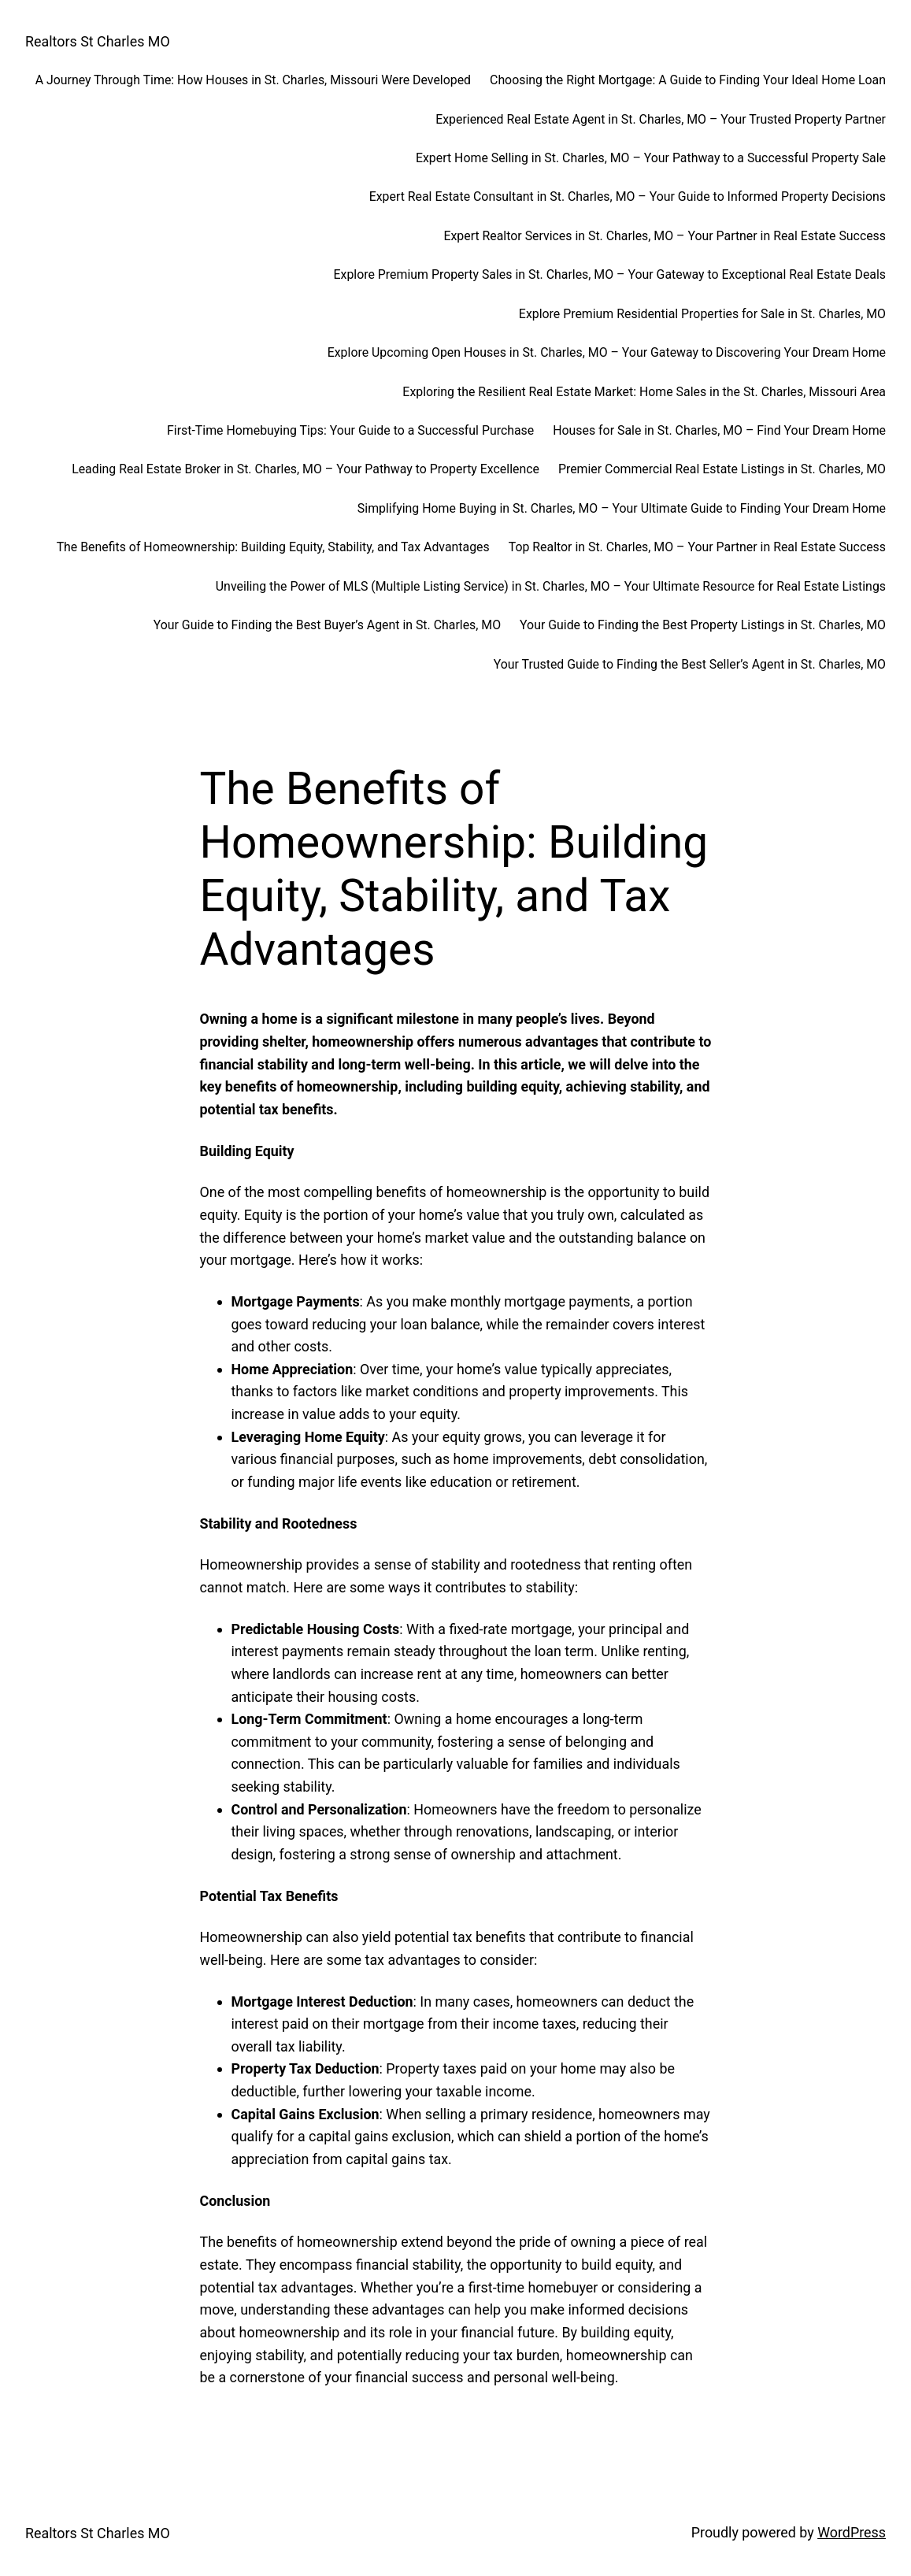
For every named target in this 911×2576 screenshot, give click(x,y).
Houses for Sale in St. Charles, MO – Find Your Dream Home (719, 430)
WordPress (851, 2532)
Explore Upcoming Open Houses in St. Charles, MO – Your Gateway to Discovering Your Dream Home (607, 352)
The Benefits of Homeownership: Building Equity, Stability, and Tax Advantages (273, 546)
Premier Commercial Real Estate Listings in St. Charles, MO (722, 468)
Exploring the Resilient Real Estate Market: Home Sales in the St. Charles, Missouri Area (644, 391)
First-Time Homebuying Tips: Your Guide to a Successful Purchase (350, 430)
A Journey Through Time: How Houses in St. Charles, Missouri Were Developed (253, 79)
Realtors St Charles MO (97, 41)
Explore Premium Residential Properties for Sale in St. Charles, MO (702, 313)
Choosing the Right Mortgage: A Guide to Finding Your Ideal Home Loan (688, 79)
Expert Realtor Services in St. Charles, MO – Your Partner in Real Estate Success (664, 235)
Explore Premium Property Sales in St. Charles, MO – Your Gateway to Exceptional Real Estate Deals (610, 274)
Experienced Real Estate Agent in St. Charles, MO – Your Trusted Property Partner (660, 119)
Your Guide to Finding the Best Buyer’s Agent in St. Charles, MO (327, 624)
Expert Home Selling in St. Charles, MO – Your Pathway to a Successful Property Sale (651, 157)
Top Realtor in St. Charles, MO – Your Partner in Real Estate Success (697, 546)
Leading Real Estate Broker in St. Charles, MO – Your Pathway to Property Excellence (305, 468)
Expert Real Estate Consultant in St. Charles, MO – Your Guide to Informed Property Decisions (627, 196)
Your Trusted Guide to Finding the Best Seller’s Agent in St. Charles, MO (690, 664)
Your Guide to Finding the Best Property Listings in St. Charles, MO (703, 624)
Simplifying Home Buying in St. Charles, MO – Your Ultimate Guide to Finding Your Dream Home (621, 508)
